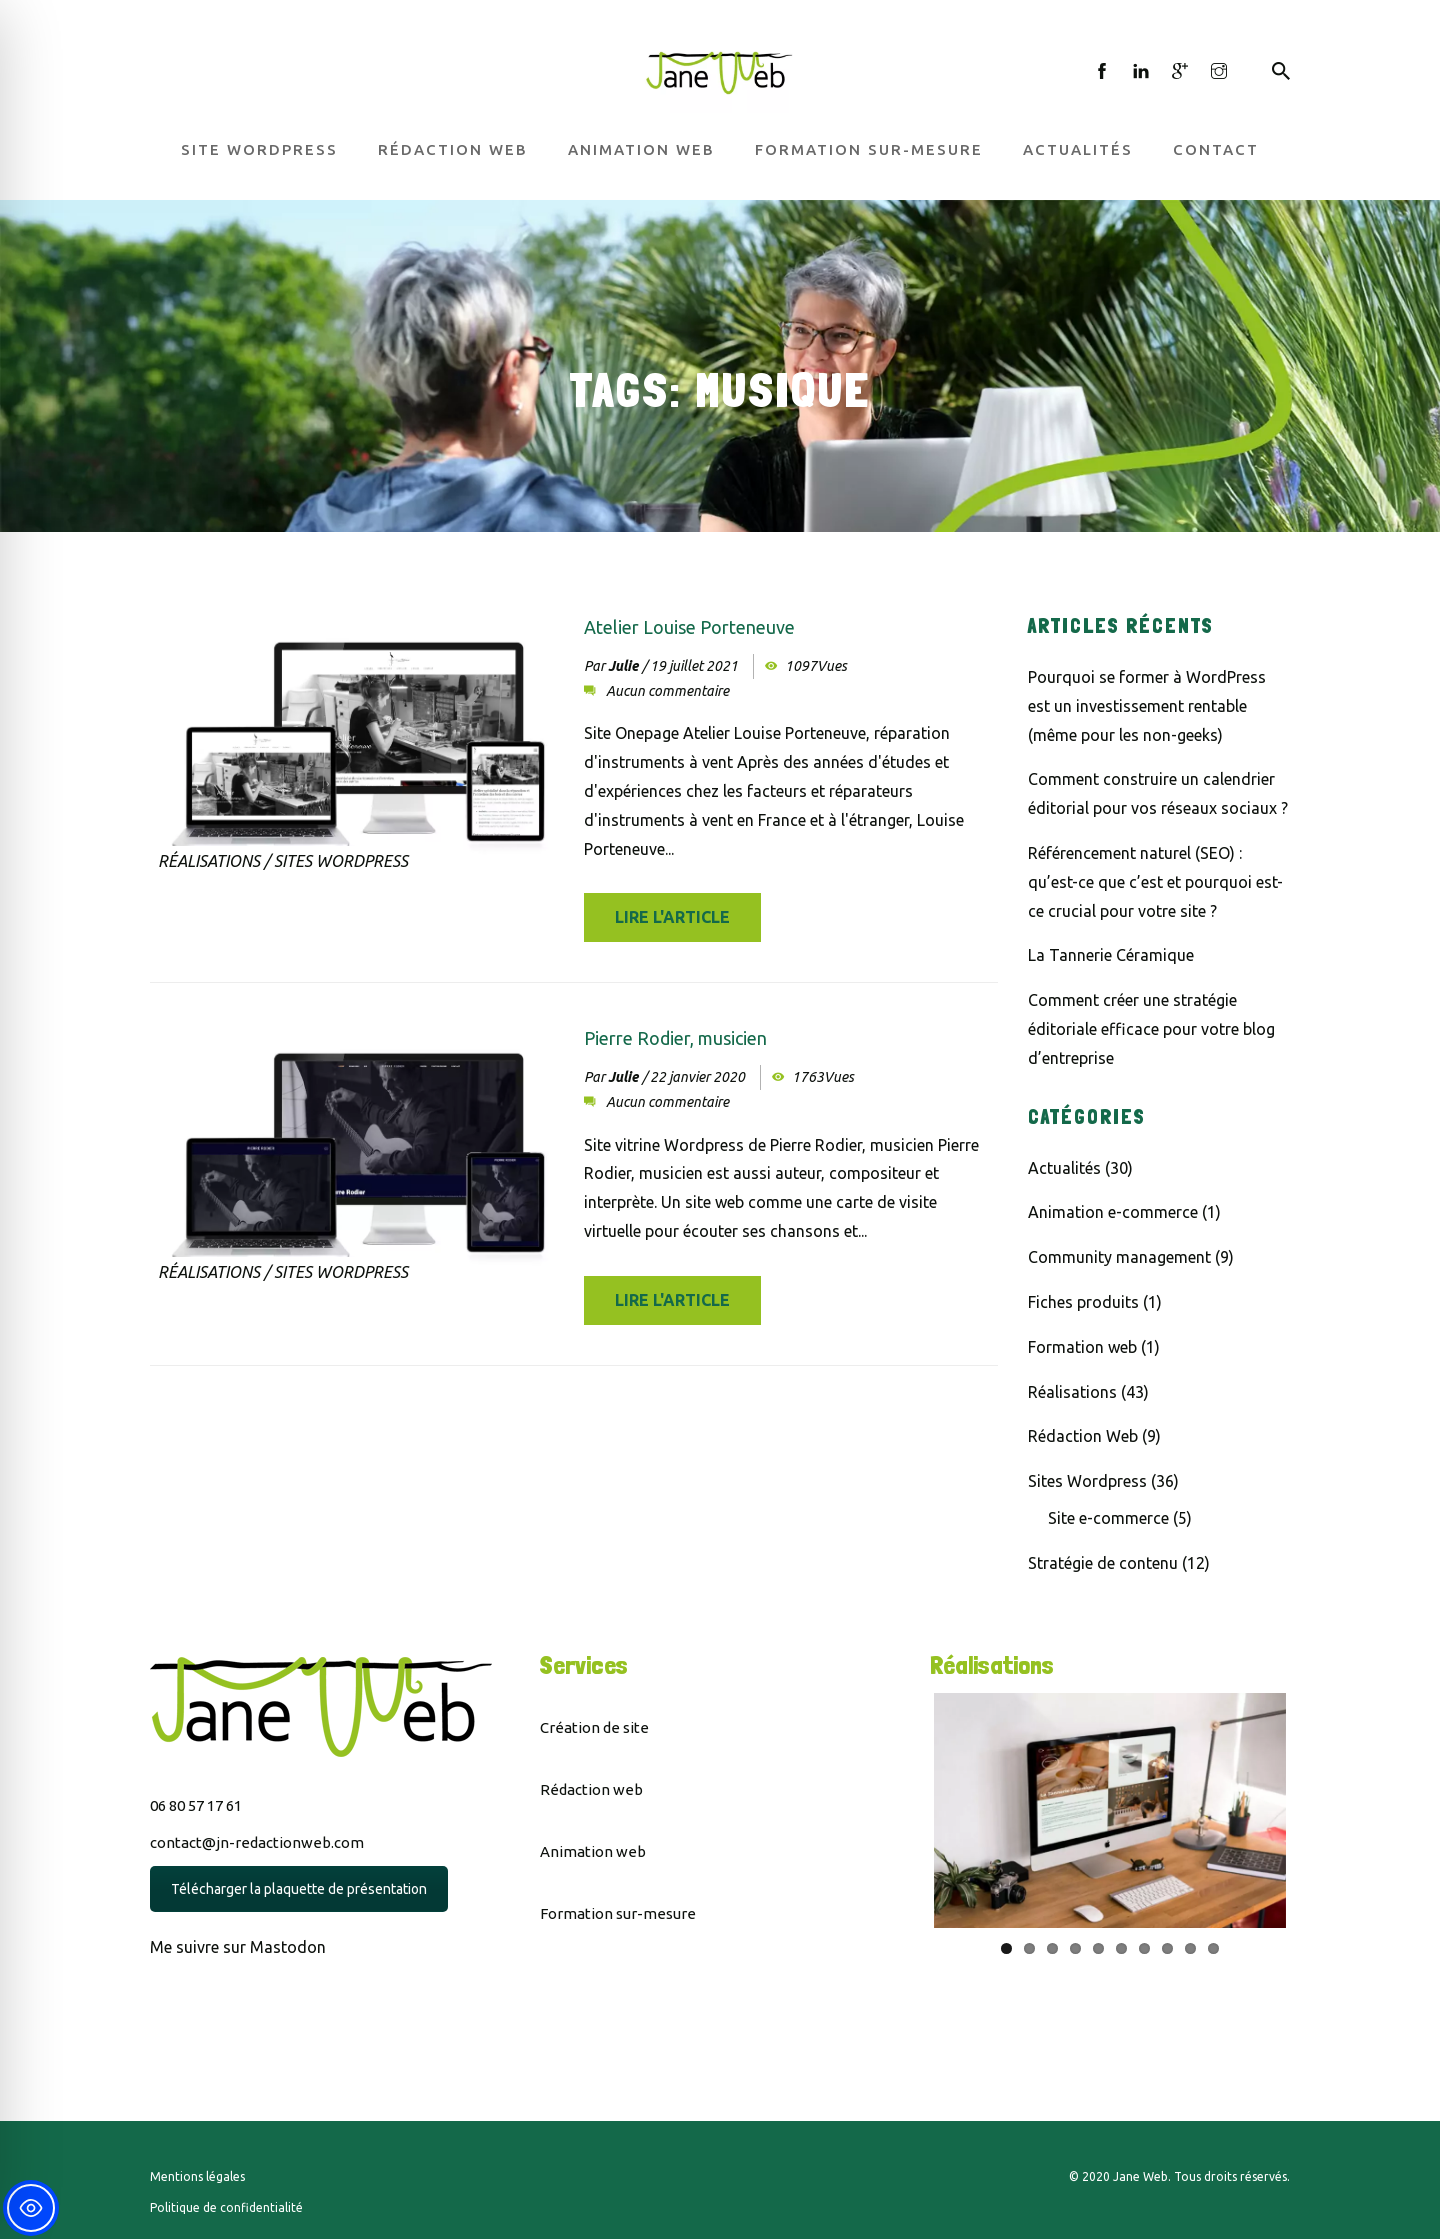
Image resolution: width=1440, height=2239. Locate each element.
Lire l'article (672, 917)
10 (1213, 1948)
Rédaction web (453, 149)
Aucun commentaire (667, 691)
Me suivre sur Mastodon (238, 1947)
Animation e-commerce (1113, 1212)
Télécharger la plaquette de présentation (299, 1889)
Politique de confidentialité (226, 2207)
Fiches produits (1083, 1302)
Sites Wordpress (341, 861)
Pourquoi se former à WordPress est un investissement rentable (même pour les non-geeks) (1147, 706)
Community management (1119, 1257)
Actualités (1078, 149)
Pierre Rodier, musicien (675, 1038)
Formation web (1082, 1347)
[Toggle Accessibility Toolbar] (31, 2208)
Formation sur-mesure (869, 149)
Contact (1216, 149)
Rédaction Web (1083, 1436)
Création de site (594, 1727)
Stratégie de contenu (1103, 1563)
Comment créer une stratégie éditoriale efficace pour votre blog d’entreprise (1151, 1029)
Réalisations (209, 861)
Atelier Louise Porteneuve (689, 627)
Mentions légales (197, 2176)
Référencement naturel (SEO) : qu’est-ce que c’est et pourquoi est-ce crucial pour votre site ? (1155, 882)
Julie (623, 666)
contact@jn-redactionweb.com (257, 1842)
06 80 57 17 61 (196, 1805)
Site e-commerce (1108, 1518)
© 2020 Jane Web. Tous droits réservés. (1179, 2176)
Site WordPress (259, 149)
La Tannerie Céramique (1111, 955)
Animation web (641, 149)
